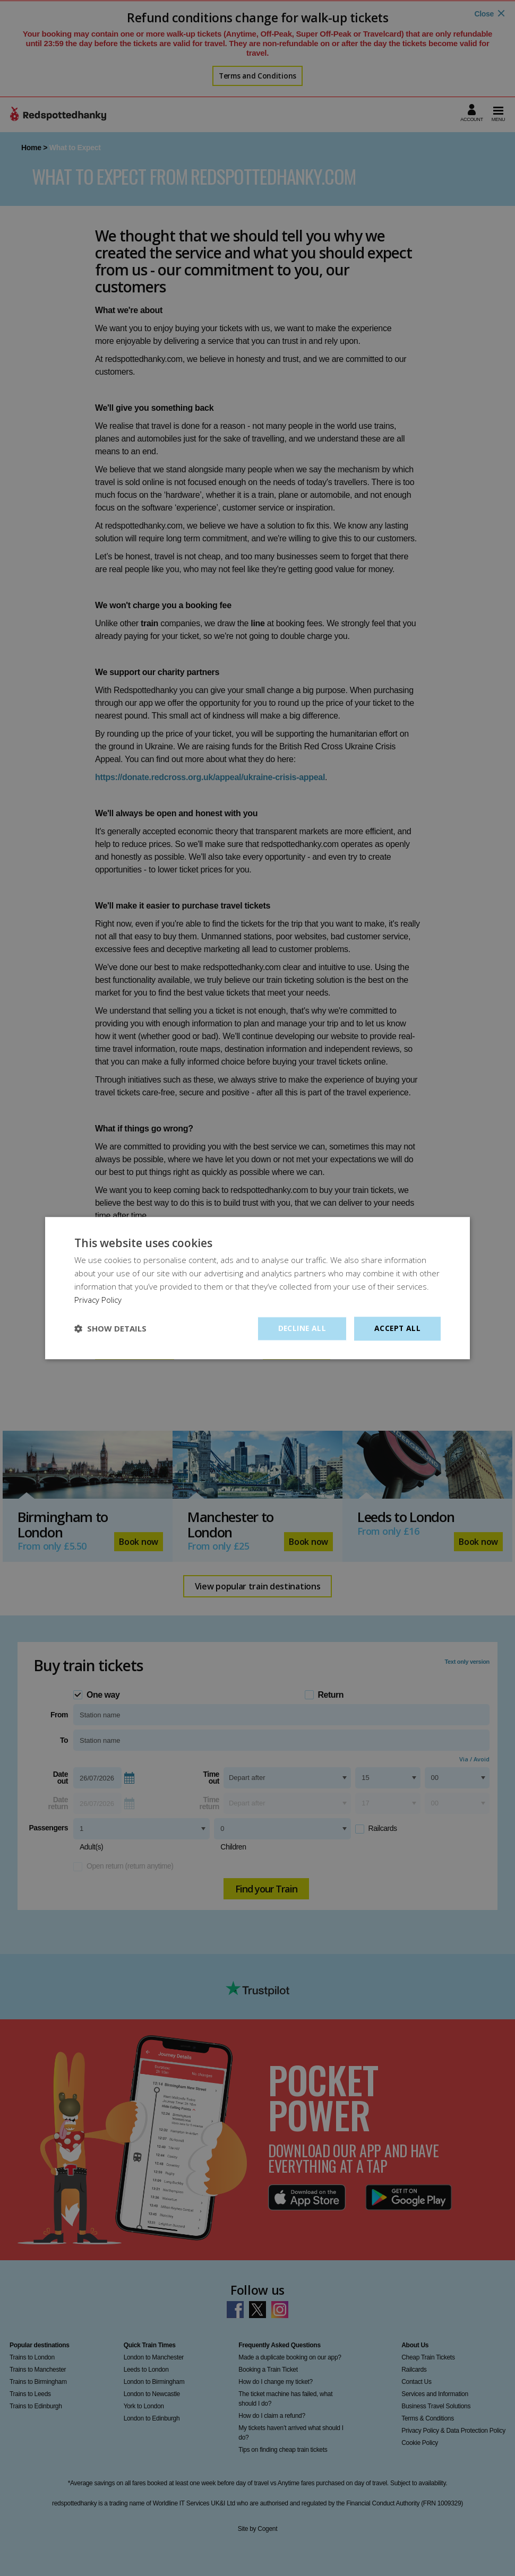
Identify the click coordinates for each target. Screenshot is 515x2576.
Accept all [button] (396, 1328)
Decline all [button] (300, 1328)
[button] (110, 1329)
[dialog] (257, 1288)
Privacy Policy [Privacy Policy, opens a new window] (98, 1299)
